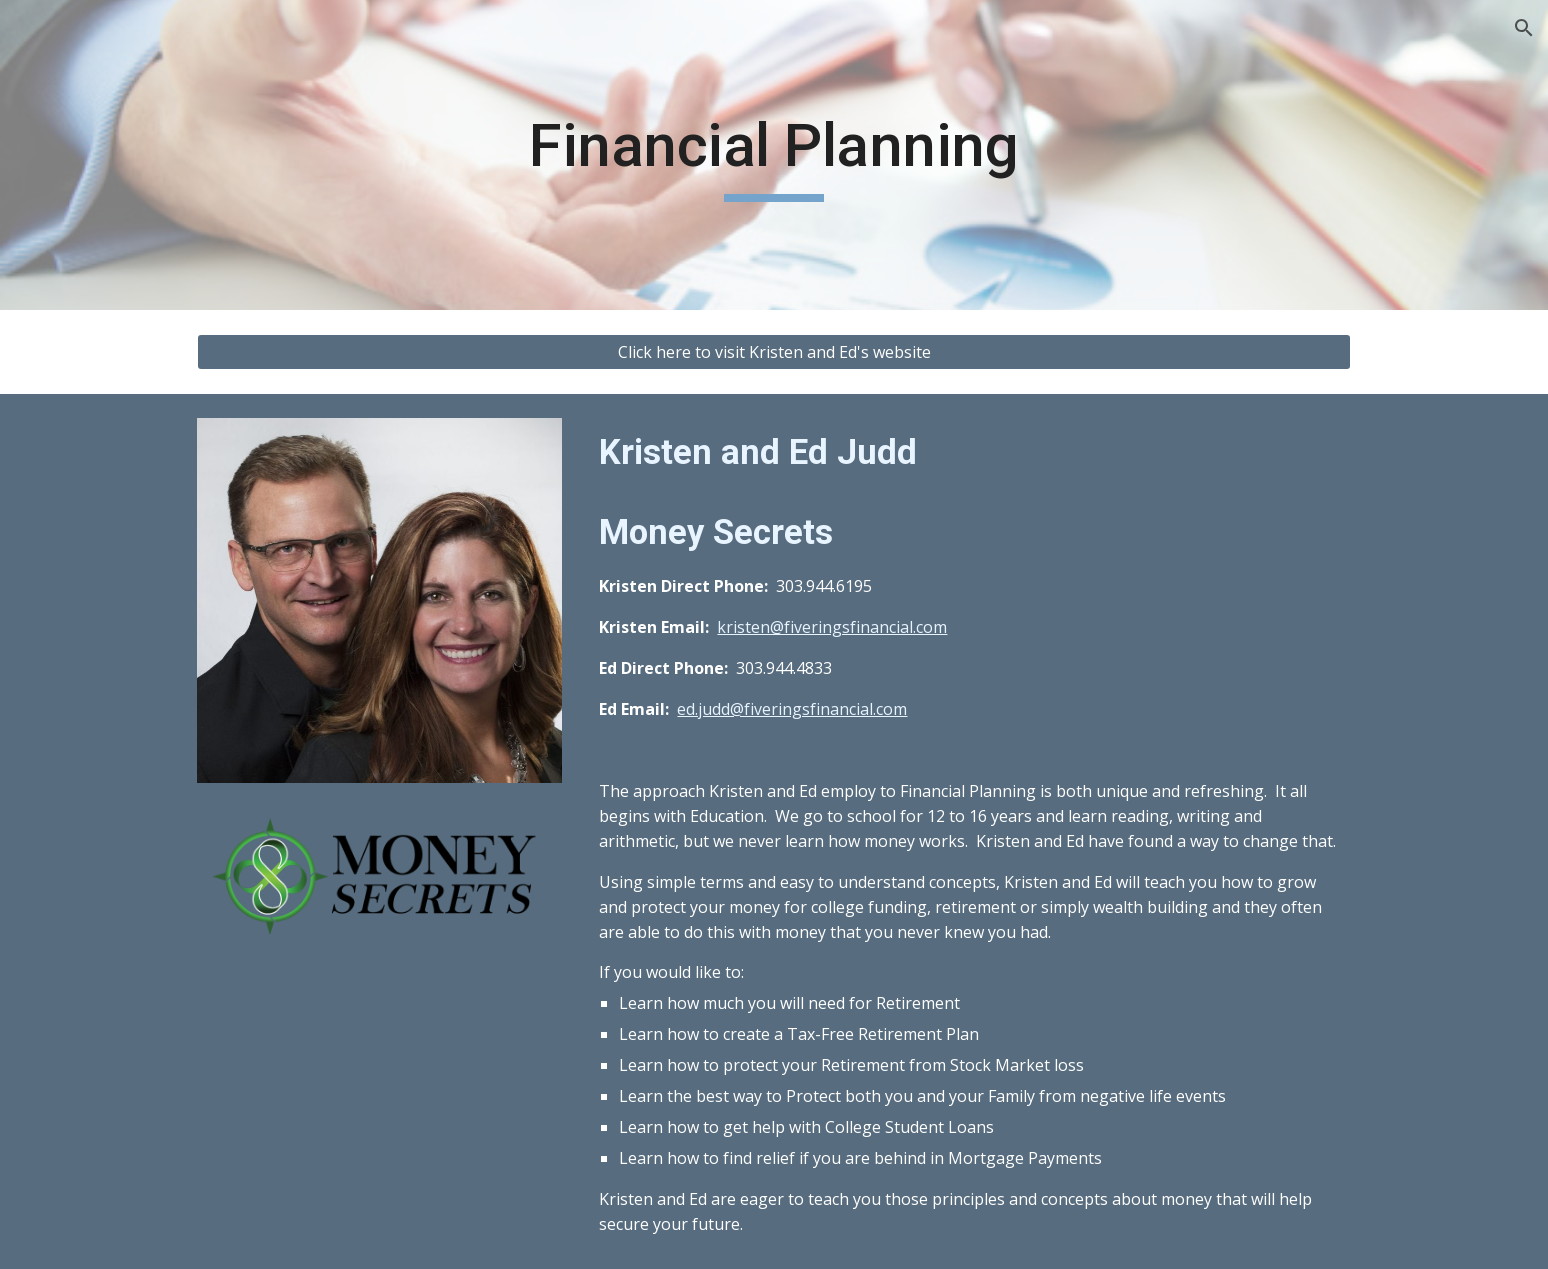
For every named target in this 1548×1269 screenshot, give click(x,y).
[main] (774, 155)
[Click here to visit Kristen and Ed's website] (774, 352)
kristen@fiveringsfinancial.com (832, 627)
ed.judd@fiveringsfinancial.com (792, 709)
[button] (1524, 28)
